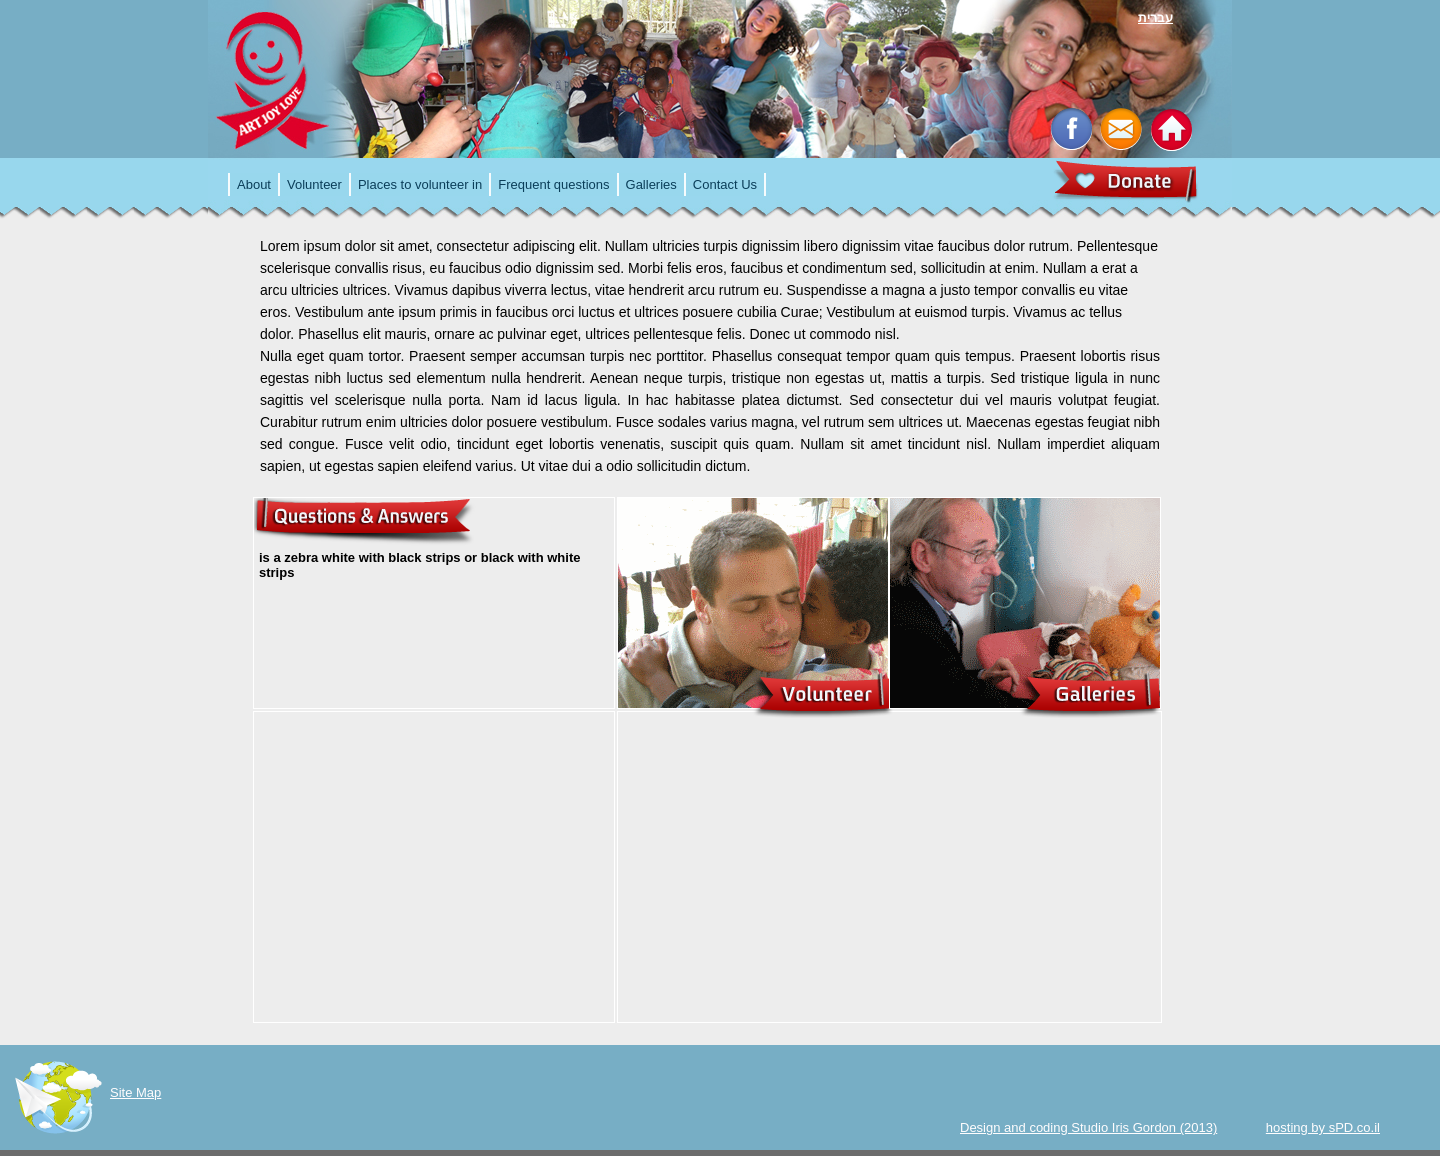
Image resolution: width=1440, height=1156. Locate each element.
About (254, 184)
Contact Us (725, 184)
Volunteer (314, 184)
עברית (1155, 17)
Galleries (651, 184)
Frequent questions (553, 184)
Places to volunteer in (420, 184)
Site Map (135, 1092)
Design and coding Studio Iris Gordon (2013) (1088, 1127)
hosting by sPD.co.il (1323, 1127)
